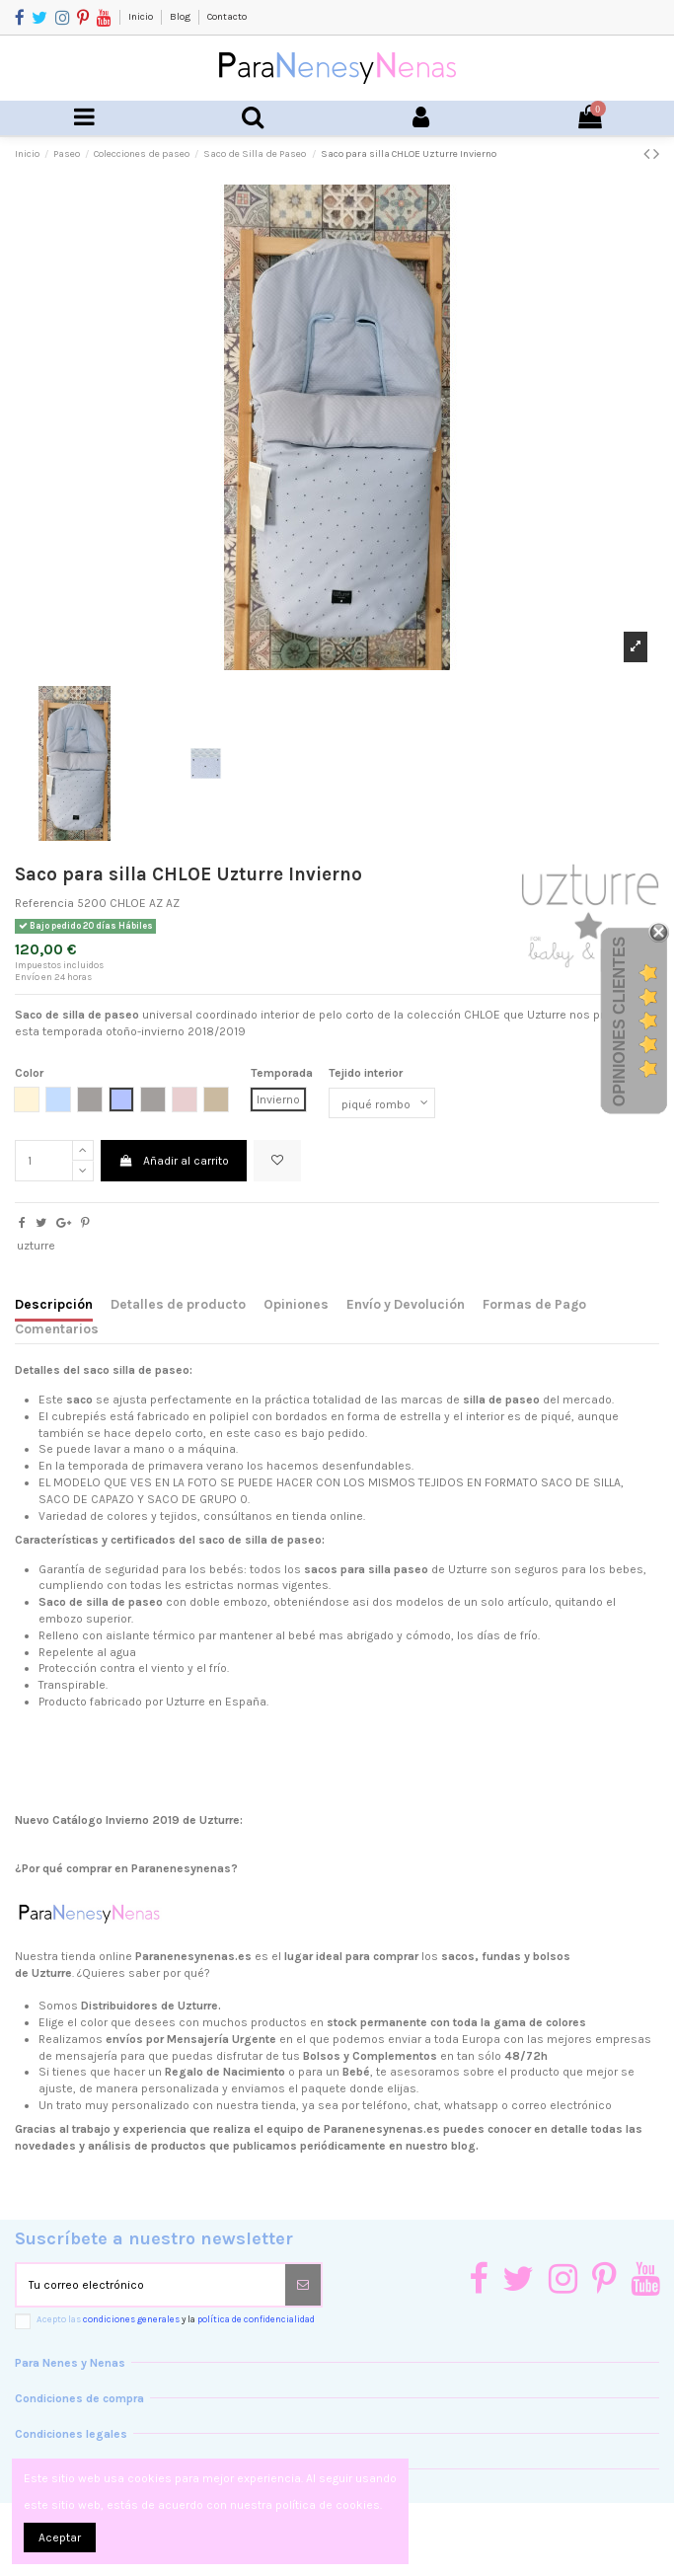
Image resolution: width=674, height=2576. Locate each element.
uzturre (36, 1245)
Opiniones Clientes (619, 1020)
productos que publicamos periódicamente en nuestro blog (313, 2146)
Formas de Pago (534, 1304)
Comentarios (57, 1328)
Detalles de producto (178, 1304)
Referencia (44, 903)
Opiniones (296, 1304)
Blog (181, 17)
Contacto (227, 17)
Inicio (141, 17)
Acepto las (176, 2318)
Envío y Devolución (405, 1304)
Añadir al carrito (173, 1161)
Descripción (54, 1304)
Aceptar (59, 2537)
